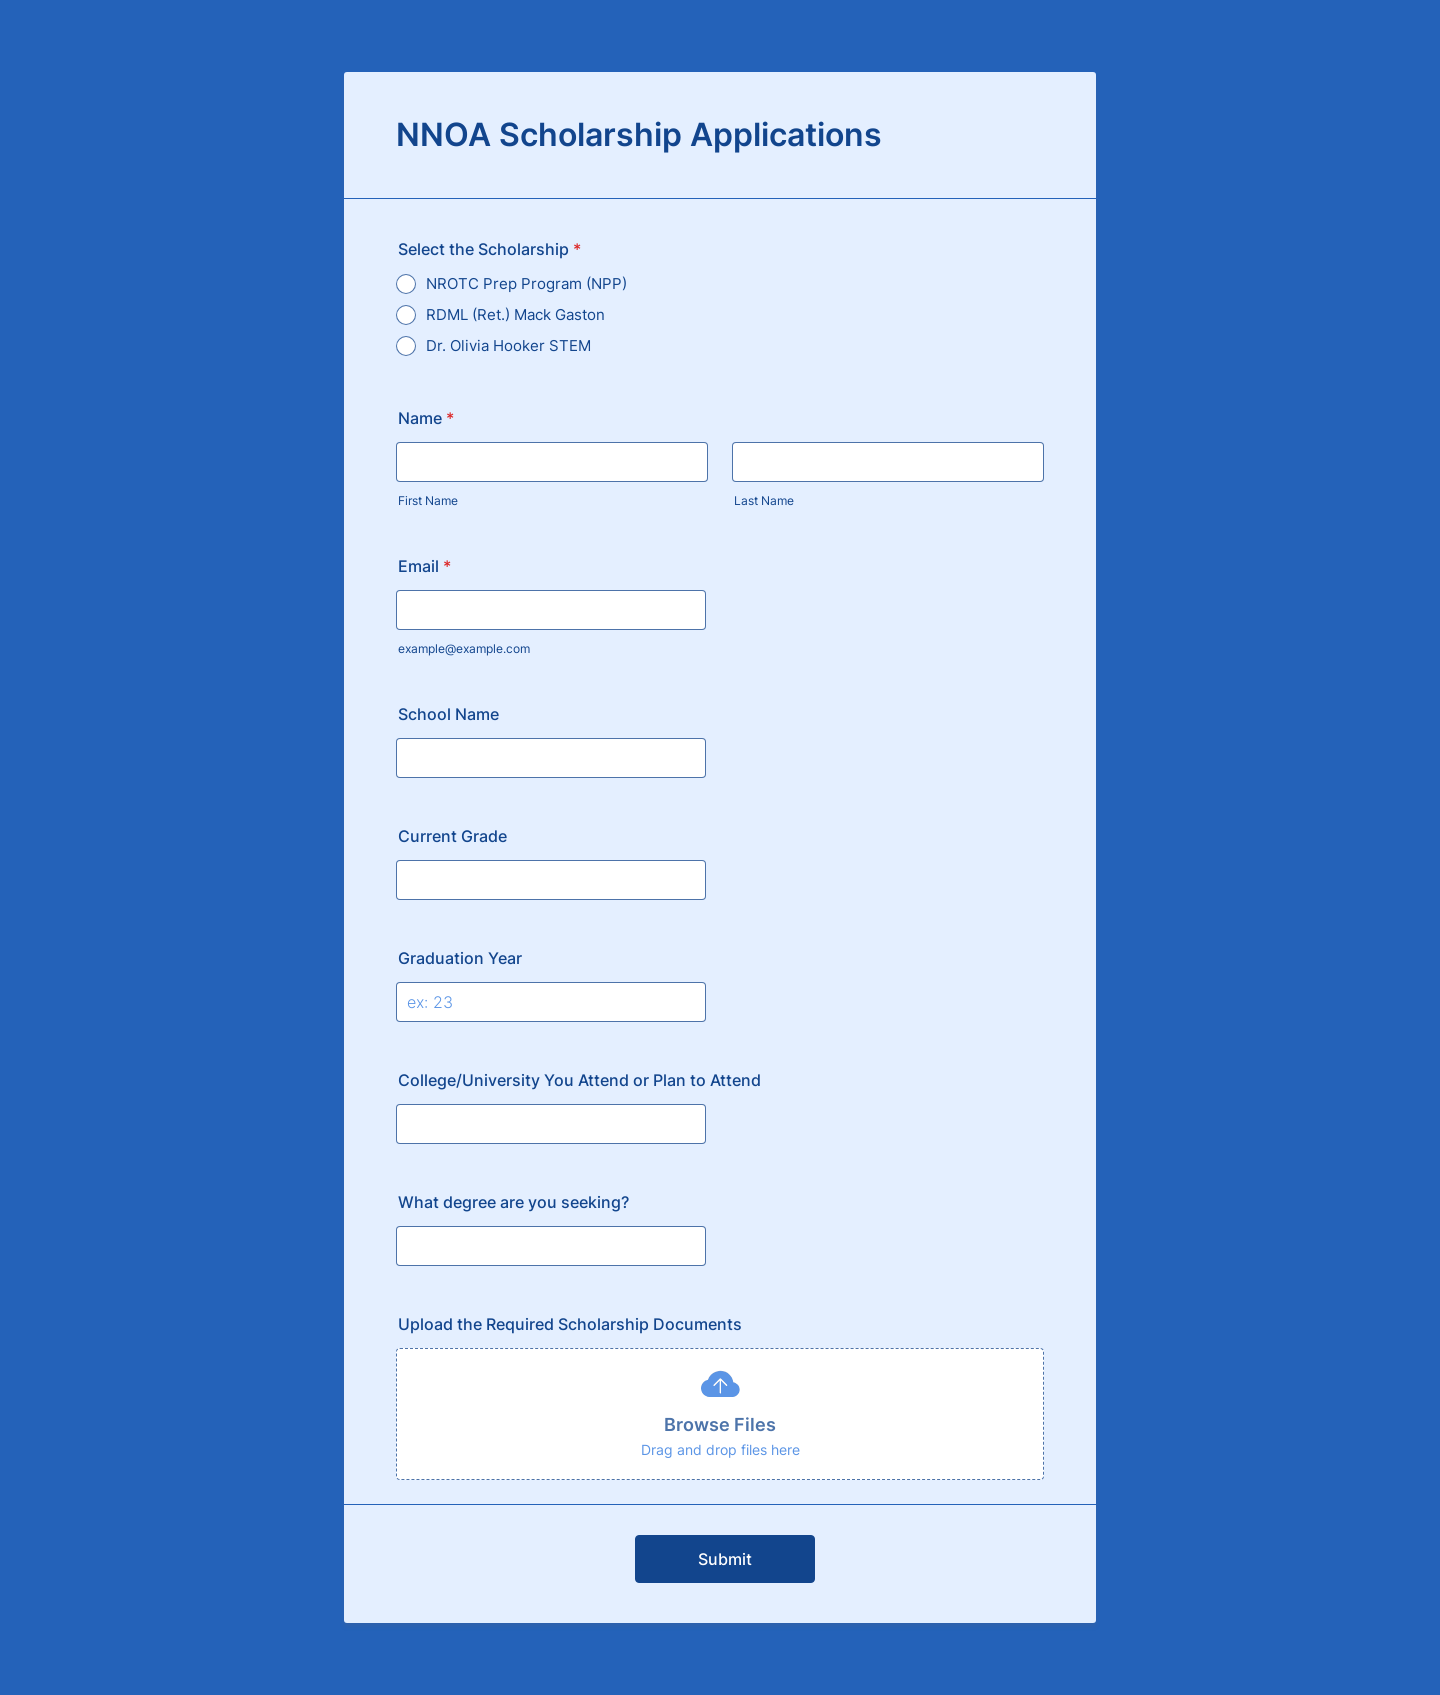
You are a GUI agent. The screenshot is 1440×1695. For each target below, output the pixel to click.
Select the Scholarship (489, 249)
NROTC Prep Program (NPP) (526, 283)
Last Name (764, 500)
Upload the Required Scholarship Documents (570, 1324)
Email (424, 566)
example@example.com (464, 648)
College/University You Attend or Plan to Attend (579, 1080)
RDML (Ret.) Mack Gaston (515, 314)
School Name (448, 714)
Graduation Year (460, 958)
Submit (725, 1559)
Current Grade (452, 836)
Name (426, 418)
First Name (428, 500)
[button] (720, 1414)
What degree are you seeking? (513, 1202)
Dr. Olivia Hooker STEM (508, 345)
